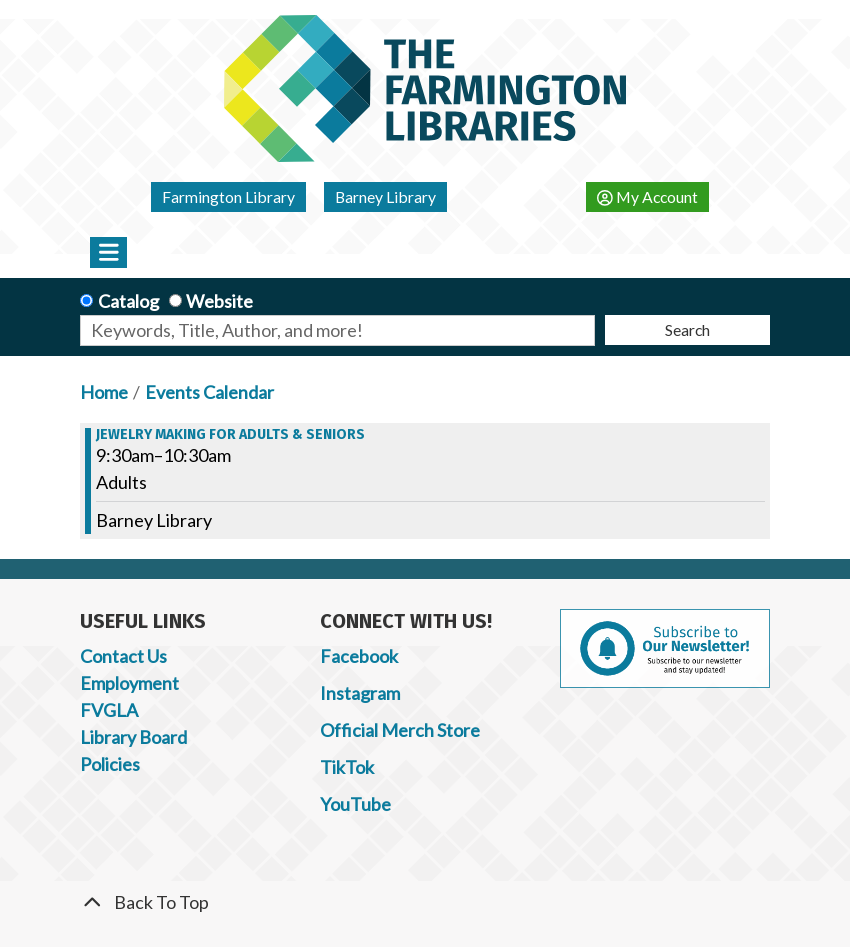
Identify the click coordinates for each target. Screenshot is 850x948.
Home (104, 392)
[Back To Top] (425, 902)
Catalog (128, 301)
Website (219, 301)
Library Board (133, 737)
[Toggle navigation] (108, 252)
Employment (129, 683)
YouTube (355, 804)
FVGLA (109, 710)
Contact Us (123, 656)
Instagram (360, 693)
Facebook (359, 656)
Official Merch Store (400, 730)
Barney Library (385, 196)
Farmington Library (228, 196)
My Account (647, 196)
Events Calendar (209, 392)
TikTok (347, 767)
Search (687, 329)
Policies (110, 764)
